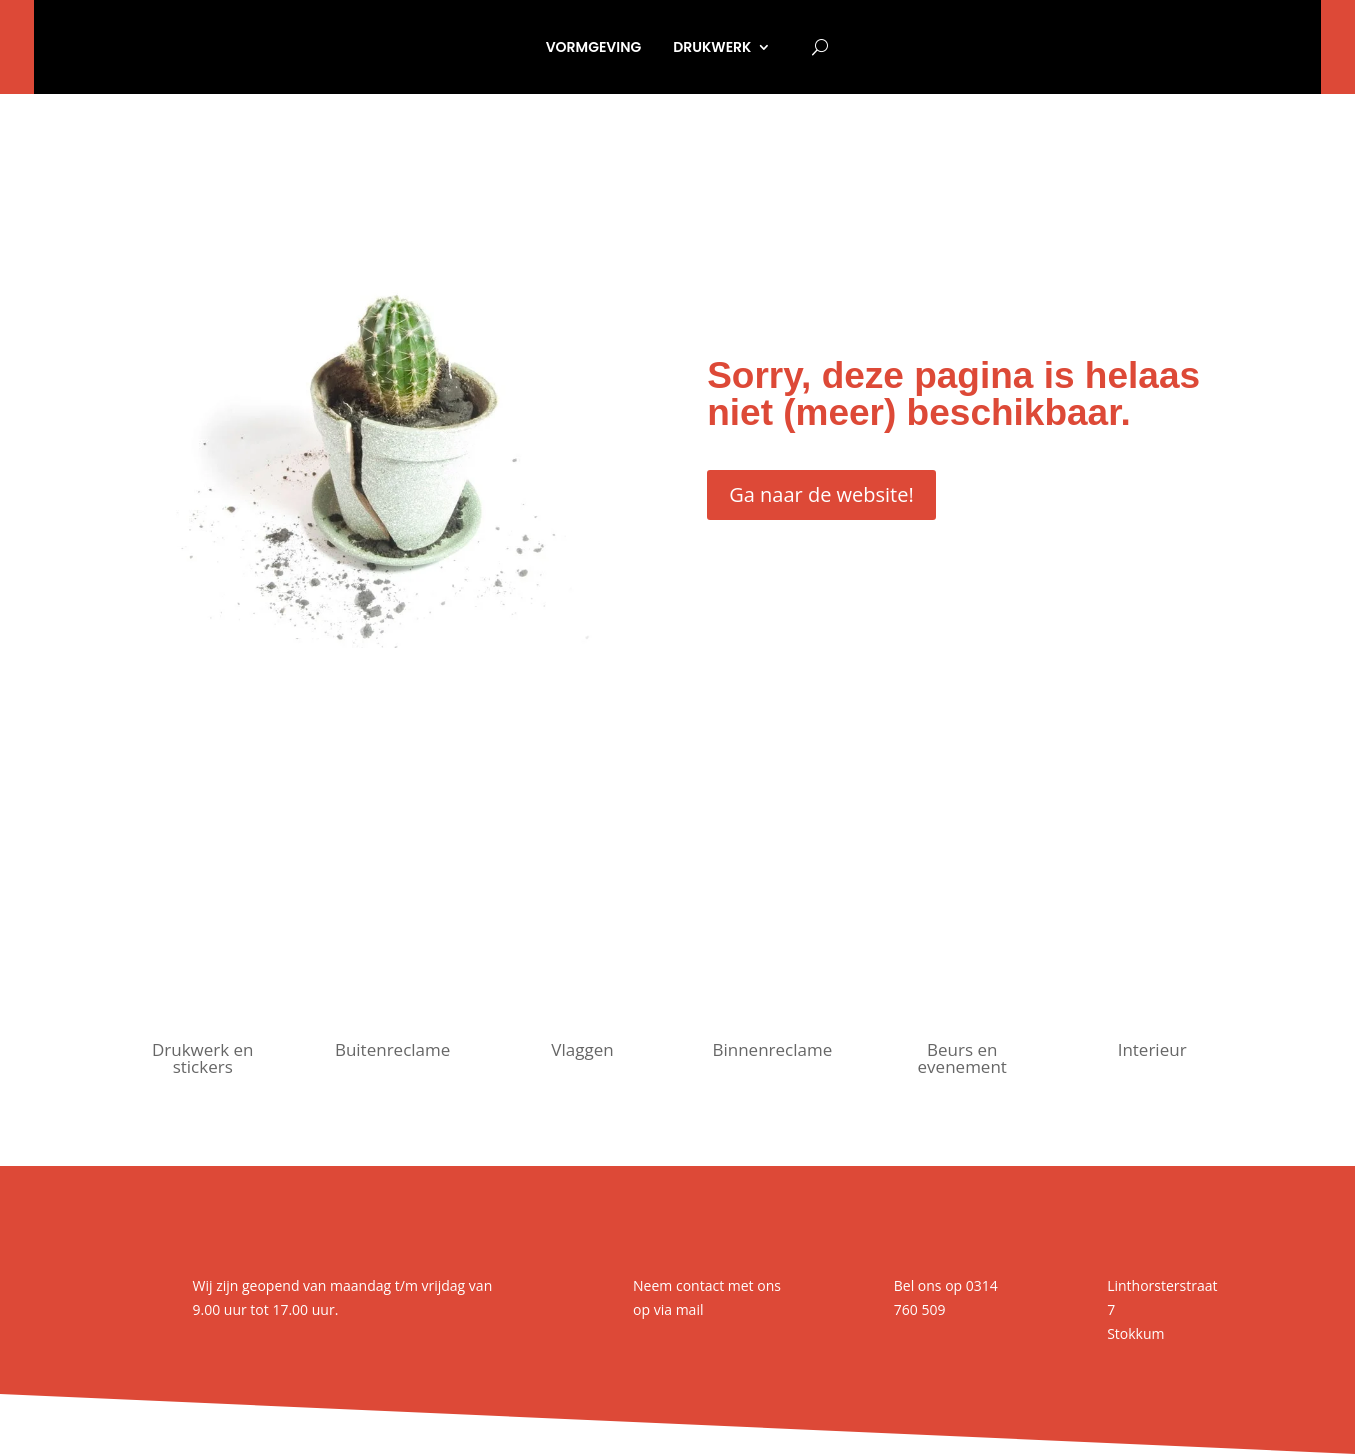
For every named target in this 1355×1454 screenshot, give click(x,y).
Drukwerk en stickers (203, 1058)
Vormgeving (594, 47)
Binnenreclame (772, 1049)
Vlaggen (582, 1049)
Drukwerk (712, 47)
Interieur (1152, 1049)
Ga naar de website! (821, 494)
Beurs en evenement (962, 1058)
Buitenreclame (392, 1049)
